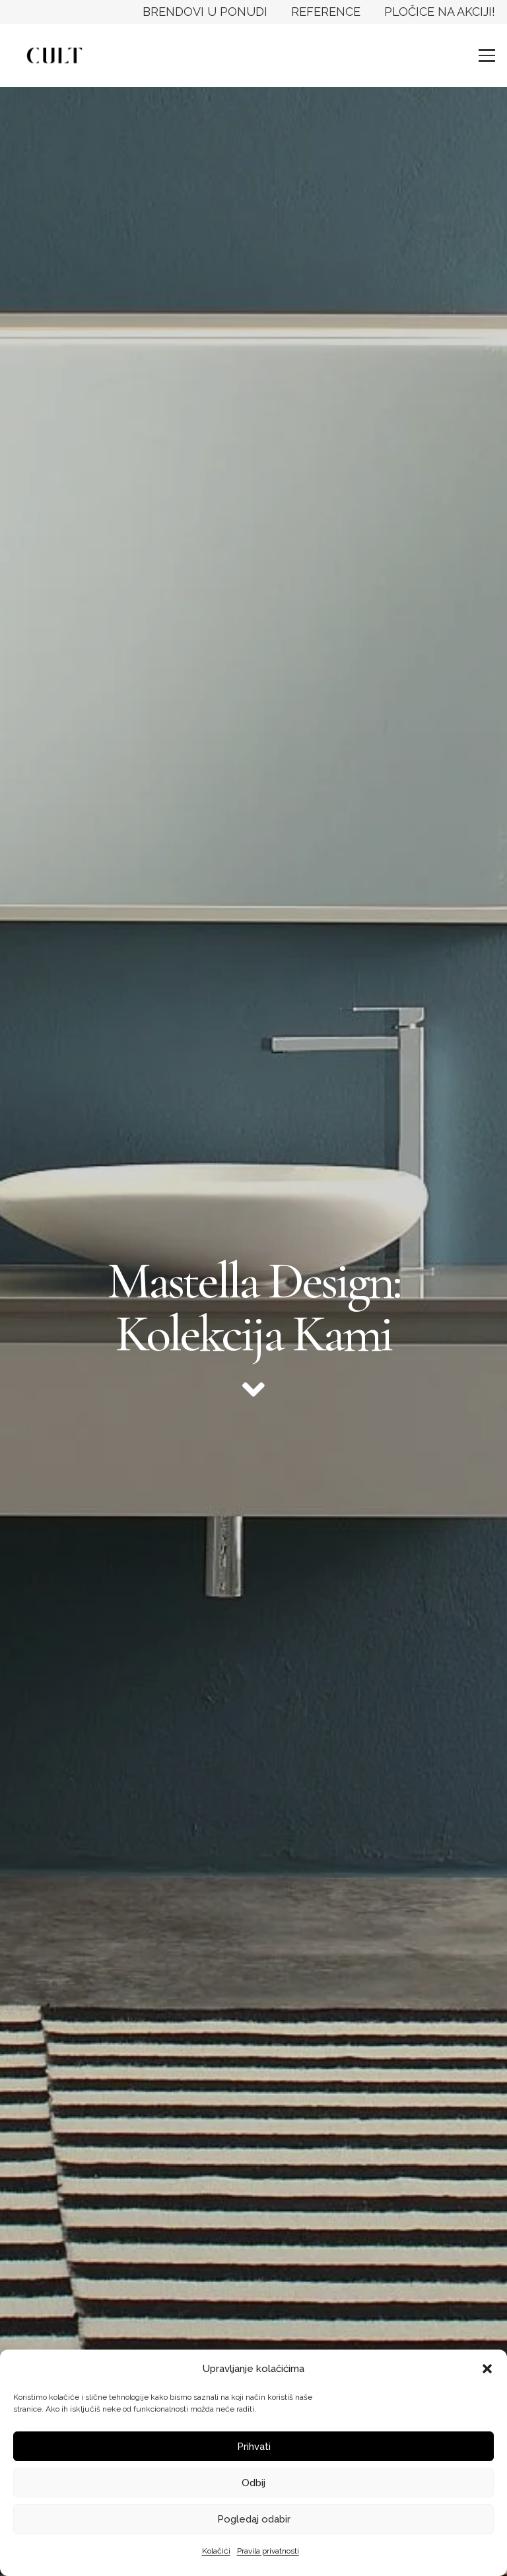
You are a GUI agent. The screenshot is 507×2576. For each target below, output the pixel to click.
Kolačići (216, 2551)
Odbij (253, 2483)
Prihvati (254, 2447)
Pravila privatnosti (268, 2551)
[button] (487, 2368)
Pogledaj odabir (253, 2519)
